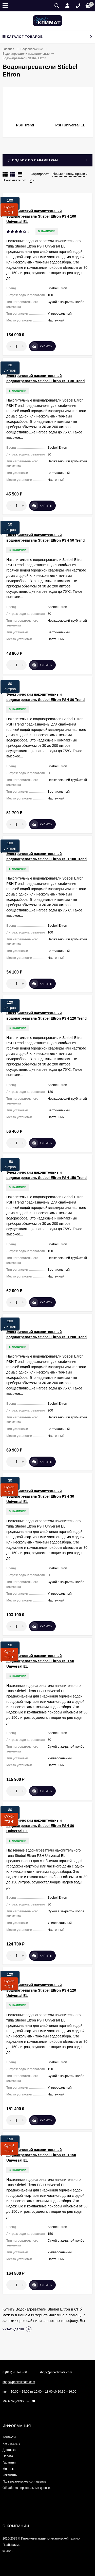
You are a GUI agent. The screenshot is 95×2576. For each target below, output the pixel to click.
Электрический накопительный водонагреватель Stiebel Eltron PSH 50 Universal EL (40, 1661)
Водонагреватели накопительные (26, 53)
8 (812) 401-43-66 (15, 2372)
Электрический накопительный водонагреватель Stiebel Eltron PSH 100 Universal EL (41, 216)
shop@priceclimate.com (19, 2382)
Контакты (9, 2437)
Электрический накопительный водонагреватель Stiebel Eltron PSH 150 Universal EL (41, 2155)
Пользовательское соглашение (24, 2481)
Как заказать (11, 2443)
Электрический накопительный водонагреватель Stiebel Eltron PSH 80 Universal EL (40, 1825)
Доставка (9, 2450)
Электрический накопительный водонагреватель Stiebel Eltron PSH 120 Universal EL (41, 1990)
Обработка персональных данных (26, 2488)
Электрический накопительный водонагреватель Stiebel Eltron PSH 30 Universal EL (40, 1496)
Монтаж (8, 2469)
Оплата (8, 2456)
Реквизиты (10, 2475)
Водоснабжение (32, 49)
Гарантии (9, 2462)
